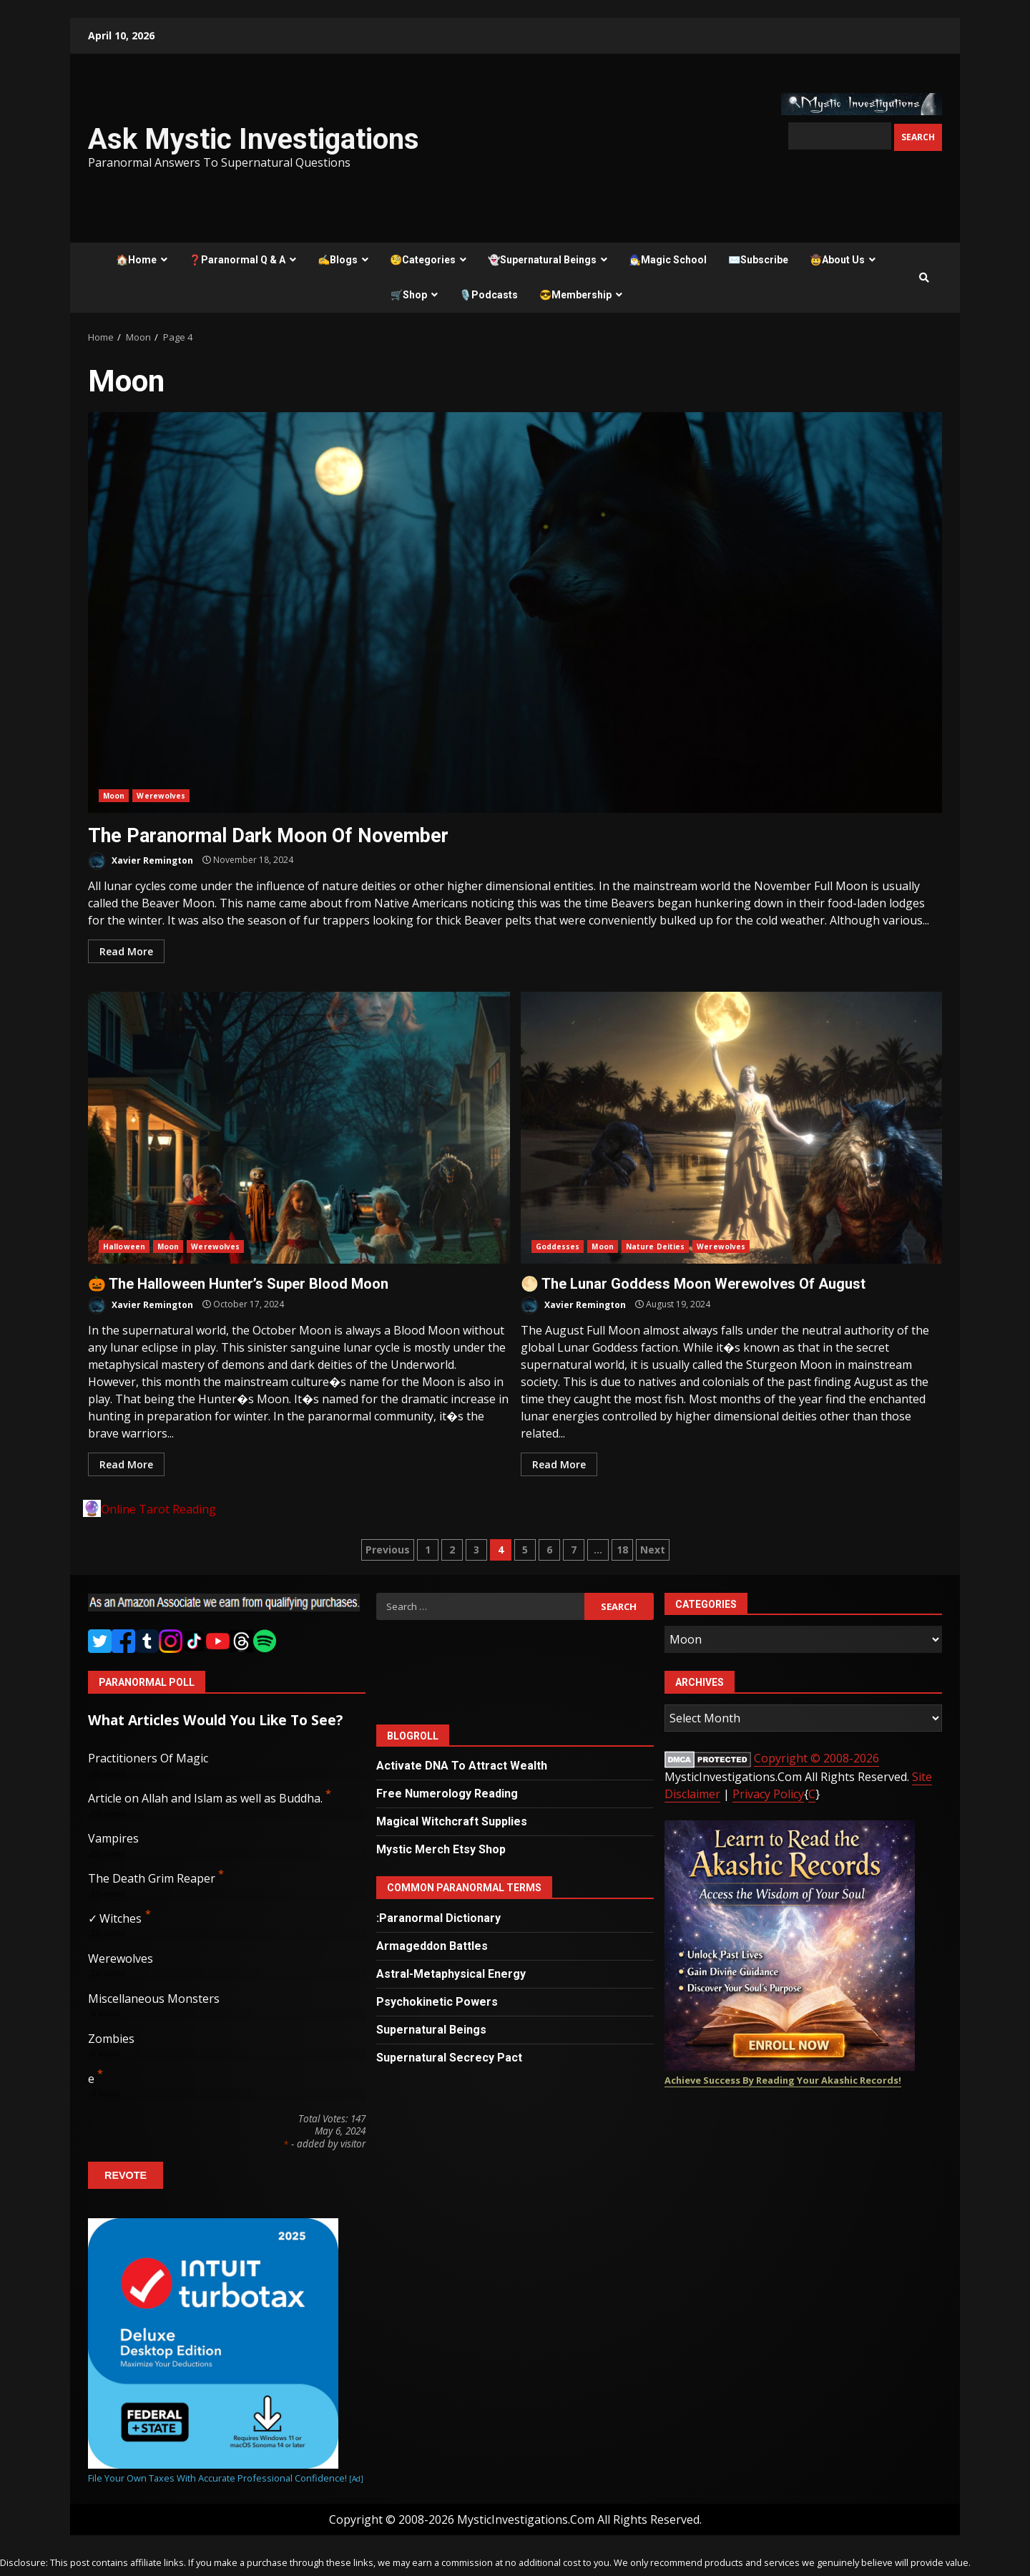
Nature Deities (655, 1246)
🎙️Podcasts (488, 295)
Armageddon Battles (432, 1946)
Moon (113, 796)
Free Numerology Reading (447, 1793)
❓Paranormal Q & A (237, 259)
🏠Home (136, 259)
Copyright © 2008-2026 (816, 1758)
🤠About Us (837, 259)
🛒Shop (409, 295)
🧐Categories (423, 259)
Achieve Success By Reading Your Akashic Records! (782, 2080)
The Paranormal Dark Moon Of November (515, 612)
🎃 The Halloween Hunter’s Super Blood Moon (299, 1128)
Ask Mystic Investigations (253, 139)
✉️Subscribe (758, 259)
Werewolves (161, 796)
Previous (388, 1549)
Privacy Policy (768, 1794)
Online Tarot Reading (158, 1509)
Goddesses (558, 1246)
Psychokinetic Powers (437, 2002)
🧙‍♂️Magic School (668, 259)
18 (622, 1549)
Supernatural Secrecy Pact (449, 2057)
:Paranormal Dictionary (438, 1918)
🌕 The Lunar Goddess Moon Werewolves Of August (732, 1128)
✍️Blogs (338, 259)
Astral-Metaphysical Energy (451, 1974)
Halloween (124, 1246)
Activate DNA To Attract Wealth (461, 1765)
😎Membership (575, 295)
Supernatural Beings (431, 2029)
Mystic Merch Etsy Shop (441, 1849)
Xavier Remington (140, 861)
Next (652, 1549)
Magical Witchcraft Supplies (451, 1821)
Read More (126, 951)
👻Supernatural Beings (542, 259)
